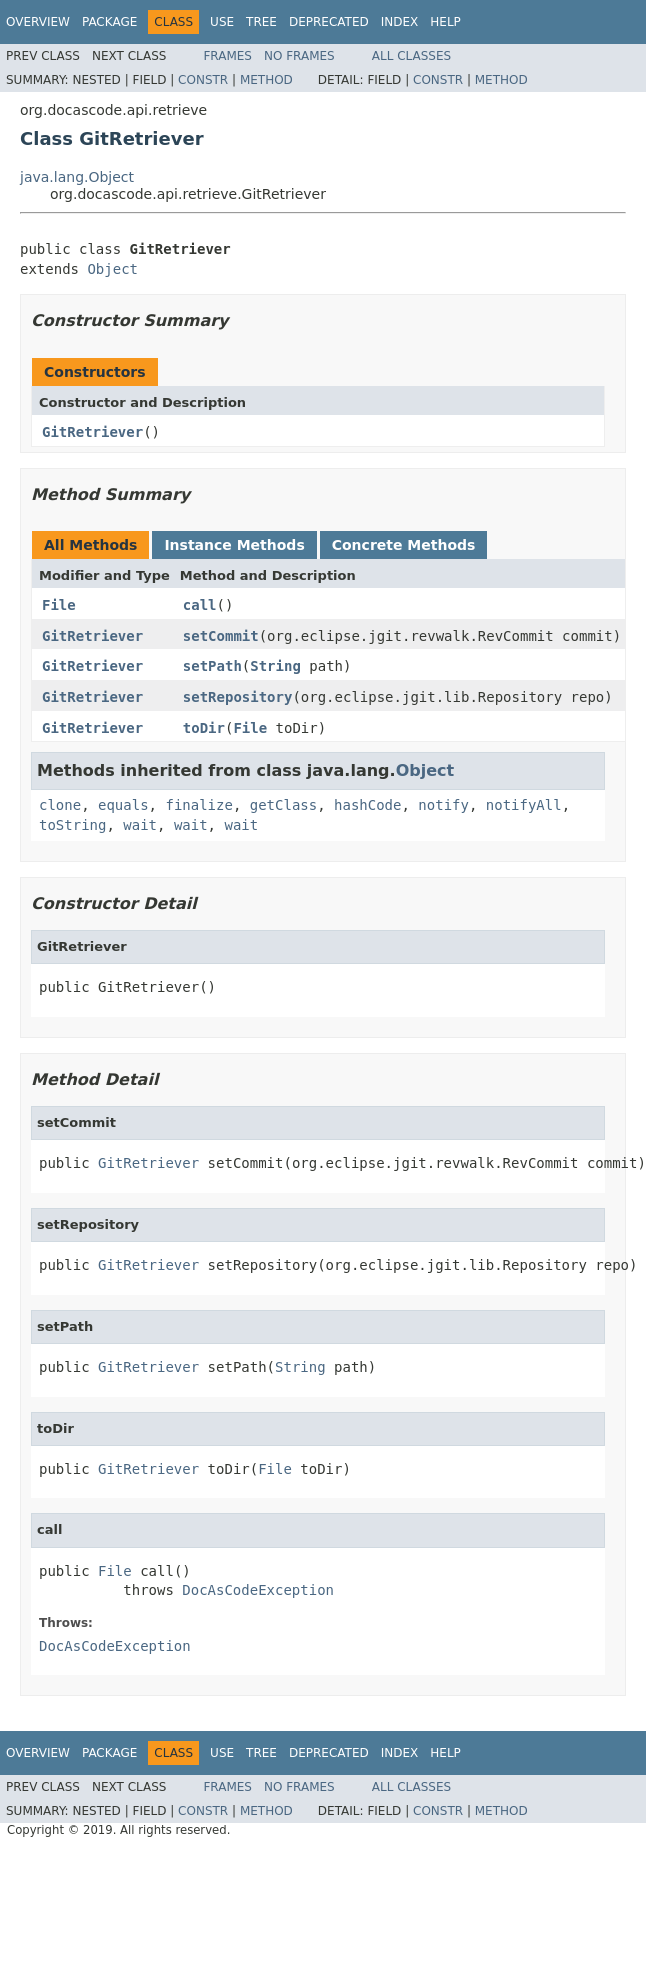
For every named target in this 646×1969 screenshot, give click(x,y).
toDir (204, 728)
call (200, 605)
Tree (261, 22)
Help (445, 22)
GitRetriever (92, 432)
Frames (227, 56)
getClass (283, 805)
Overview (38, 22)
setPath (212, 666)
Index (400, 22)
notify (443, 805)
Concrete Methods (404, 545)
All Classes (411, 56)
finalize (198, 805)
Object (112, 269)
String (275, 666)
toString (72, 825)
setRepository (238, 697)
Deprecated (329, 22)
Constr (203, 80)
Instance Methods (234, 545)
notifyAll (524, 805)
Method (266, 80)
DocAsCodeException (258, 1590)
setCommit (221, 636)
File (59, 605)
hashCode (367, 805)
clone (60, 805)
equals (123, 805)
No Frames (299, 56)
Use (222, 22)
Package (109, 22)
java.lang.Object (77, 177)
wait (140, 825)
